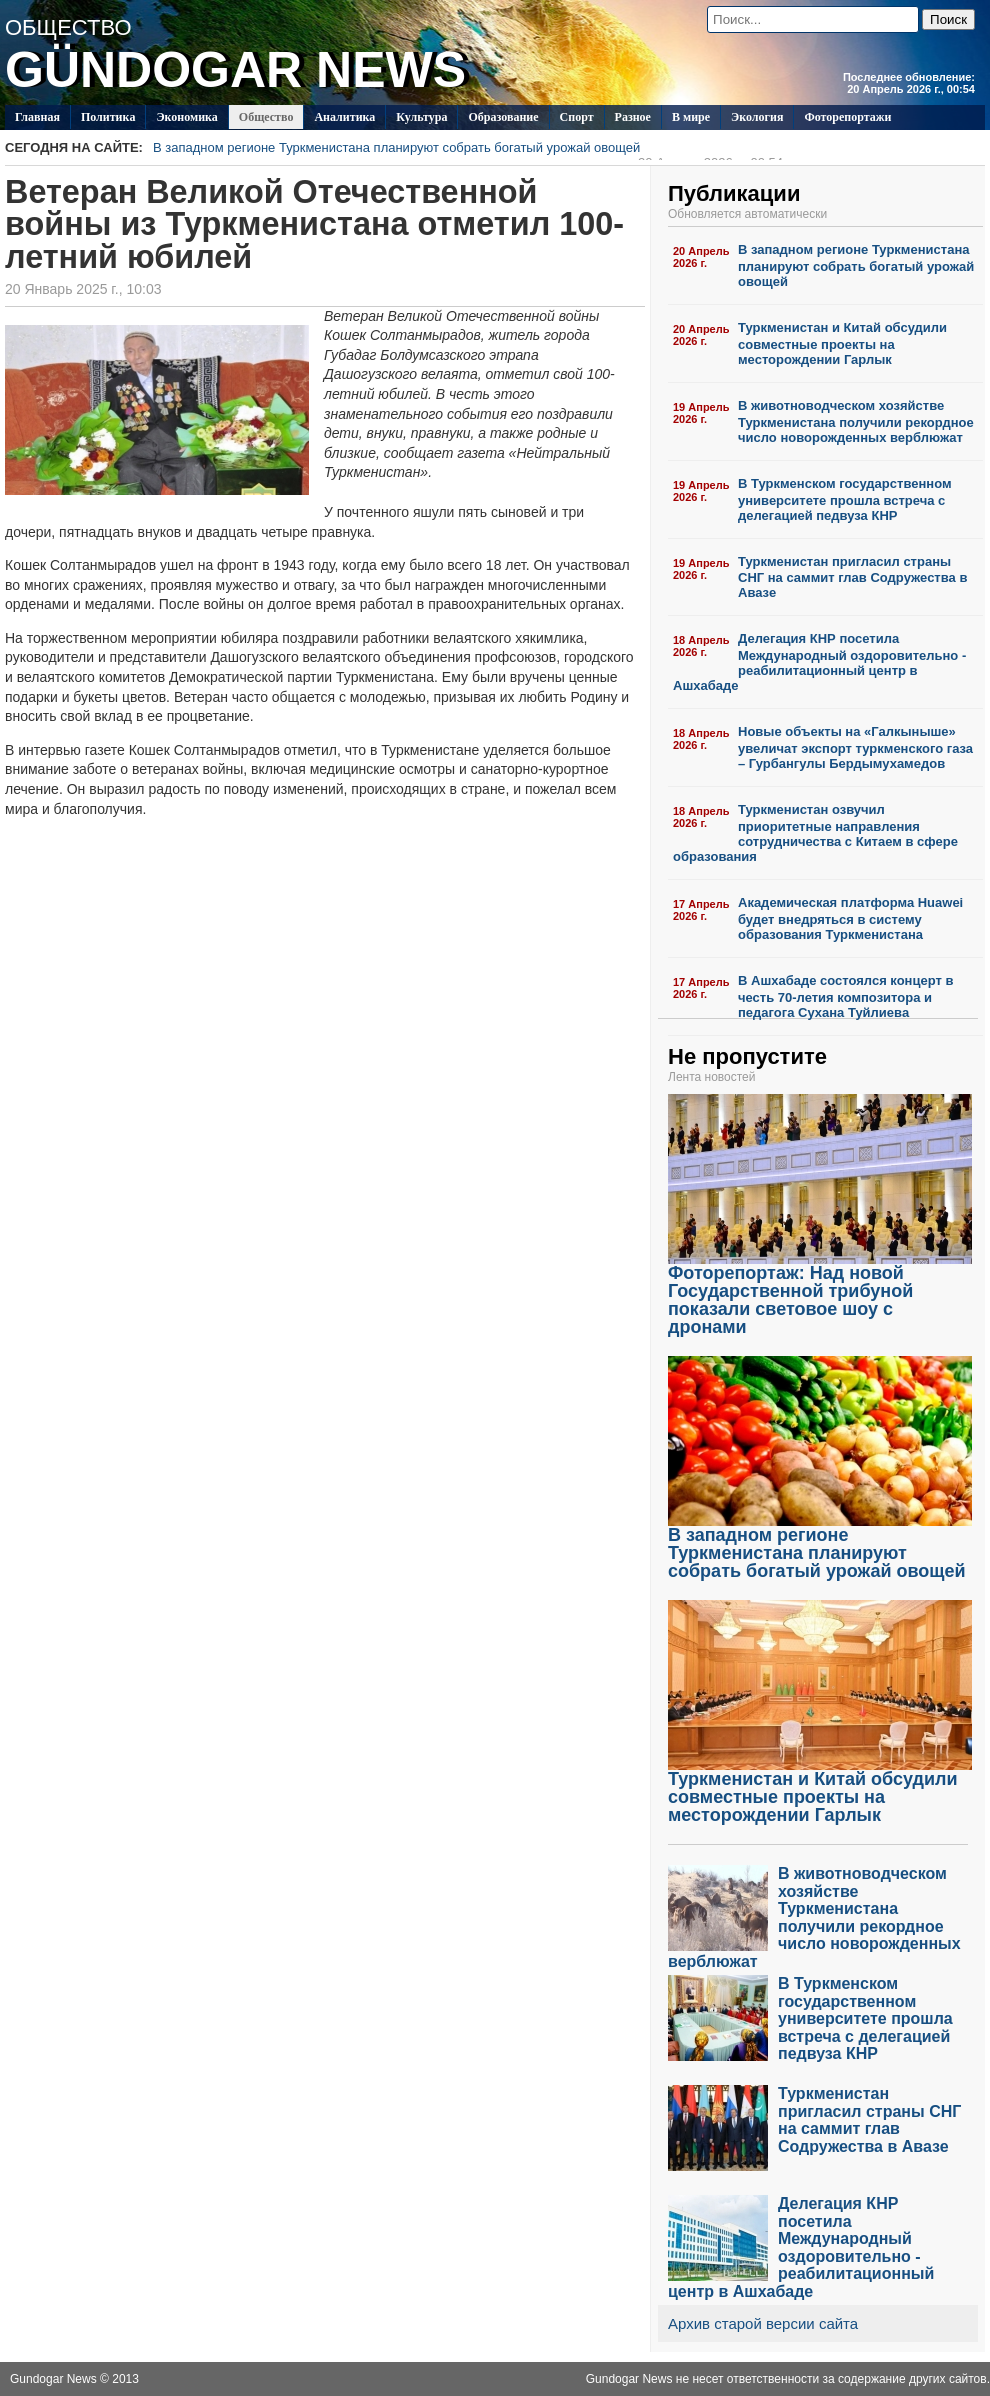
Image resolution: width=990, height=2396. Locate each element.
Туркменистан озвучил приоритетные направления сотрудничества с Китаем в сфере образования (815, 833)
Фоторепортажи (847, 117)
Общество (266, 117)
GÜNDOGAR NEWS (235, 70)
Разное (633, 117)
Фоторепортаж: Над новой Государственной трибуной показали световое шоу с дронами (820, 1292)
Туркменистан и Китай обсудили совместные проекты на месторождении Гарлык (842, 343)
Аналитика (344, 117)
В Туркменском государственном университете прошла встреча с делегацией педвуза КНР (845, 499)
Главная (37, 117)
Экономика (186, 117)
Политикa (108, 117)
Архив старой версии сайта (763, 2323)
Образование (503, 117)
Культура (421, 117)
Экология (757, 117)
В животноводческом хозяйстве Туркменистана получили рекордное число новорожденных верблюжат (856, 421)
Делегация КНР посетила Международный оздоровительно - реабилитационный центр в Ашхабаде (819, 662)
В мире (691, 117)
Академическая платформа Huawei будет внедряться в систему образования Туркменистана (850, 918)
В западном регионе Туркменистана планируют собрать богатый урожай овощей (468, 150)
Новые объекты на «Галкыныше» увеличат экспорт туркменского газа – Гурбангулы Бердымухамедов (855, 747)
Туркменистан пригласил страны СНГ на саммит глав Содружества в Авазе (852, 577)
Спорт (577, 117)
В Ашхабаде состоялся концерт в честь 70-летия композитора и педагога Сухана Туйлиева (845, 996)
